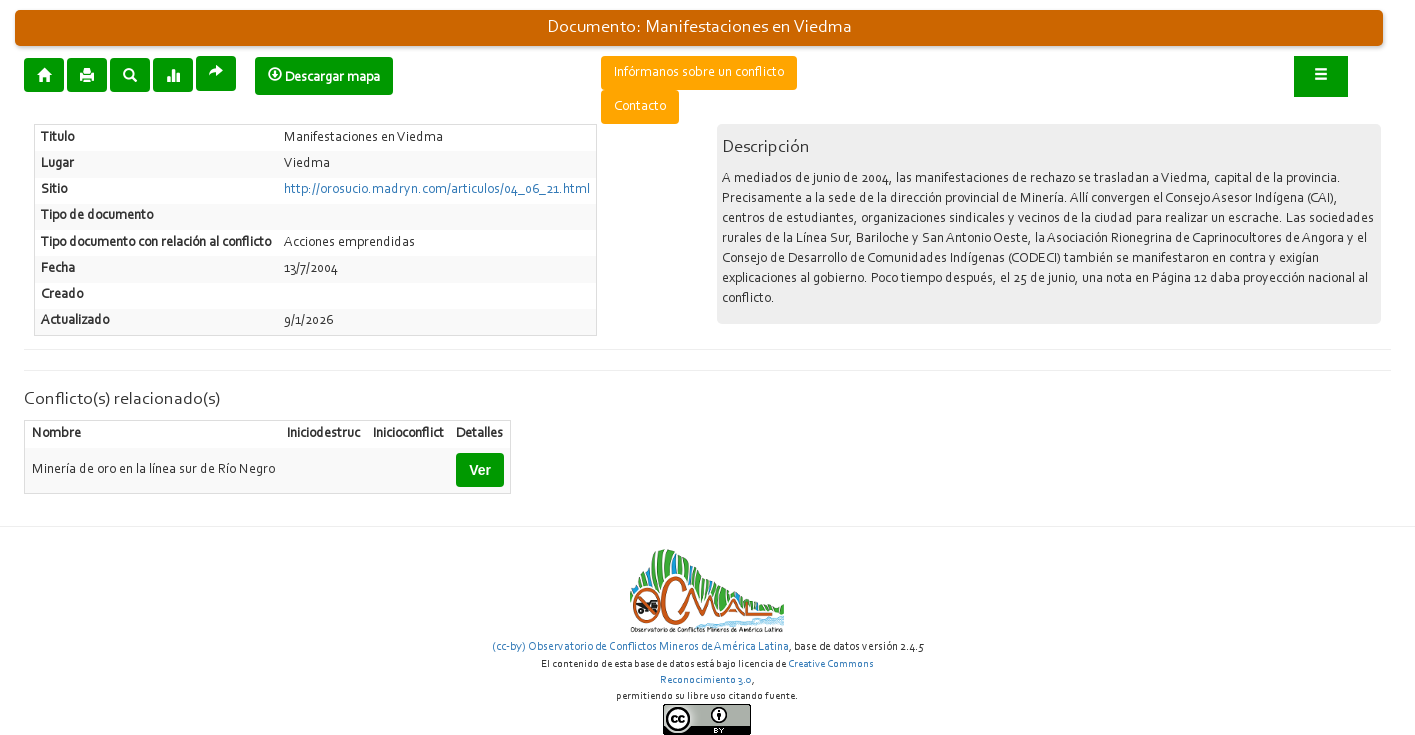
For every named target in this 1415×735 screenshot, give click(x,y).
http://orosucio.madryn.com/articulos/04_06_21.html (437, 190)
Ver (480, 470)
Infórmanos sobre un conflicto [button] (699, 73)
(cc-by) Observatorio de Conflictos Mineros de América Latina (640, 647)
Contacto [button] (640, 107)
